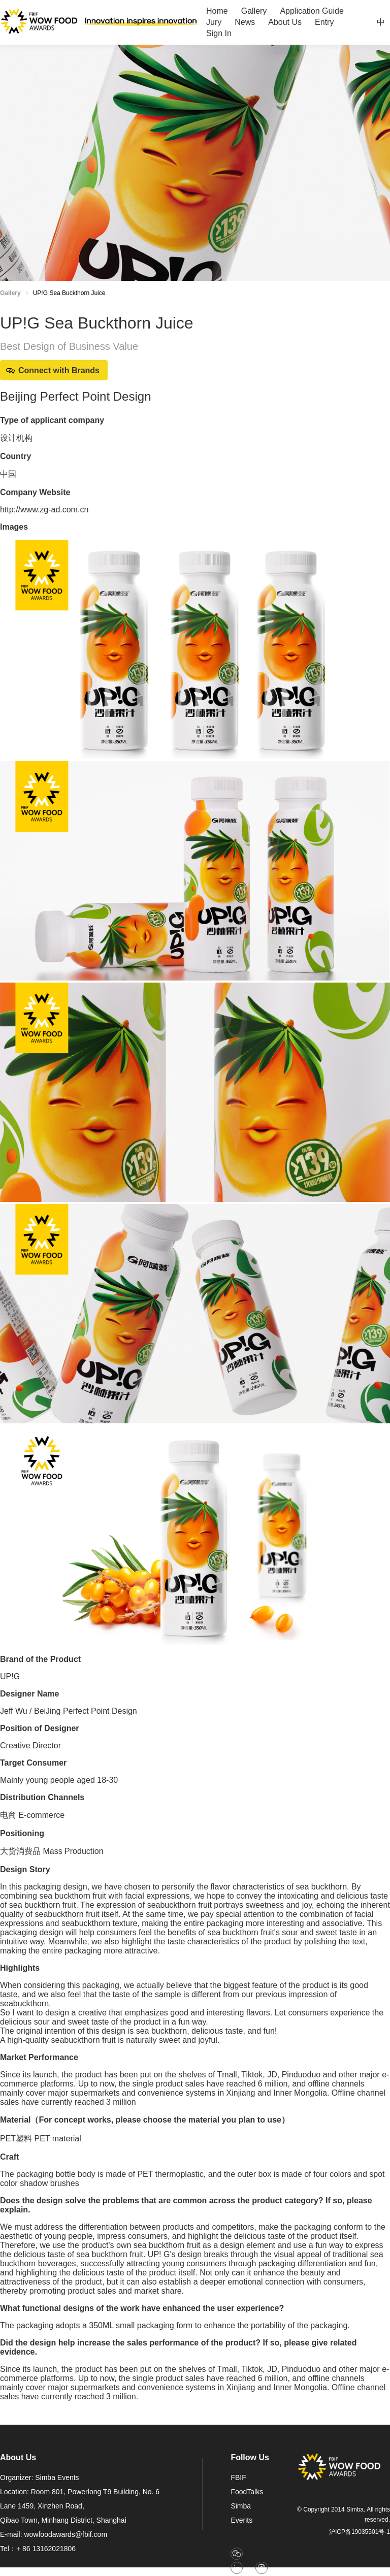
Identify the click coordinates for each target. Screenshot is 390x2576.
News (245, 22)
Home (217, 11)
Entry (324, 22)
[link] (69, 295)
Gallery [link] (10, 293)
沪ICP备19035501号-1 (359, 2531)
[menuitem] (217, 11)
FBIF (238, 2477)
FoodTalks (247, 2492)
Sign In (219, 33)
